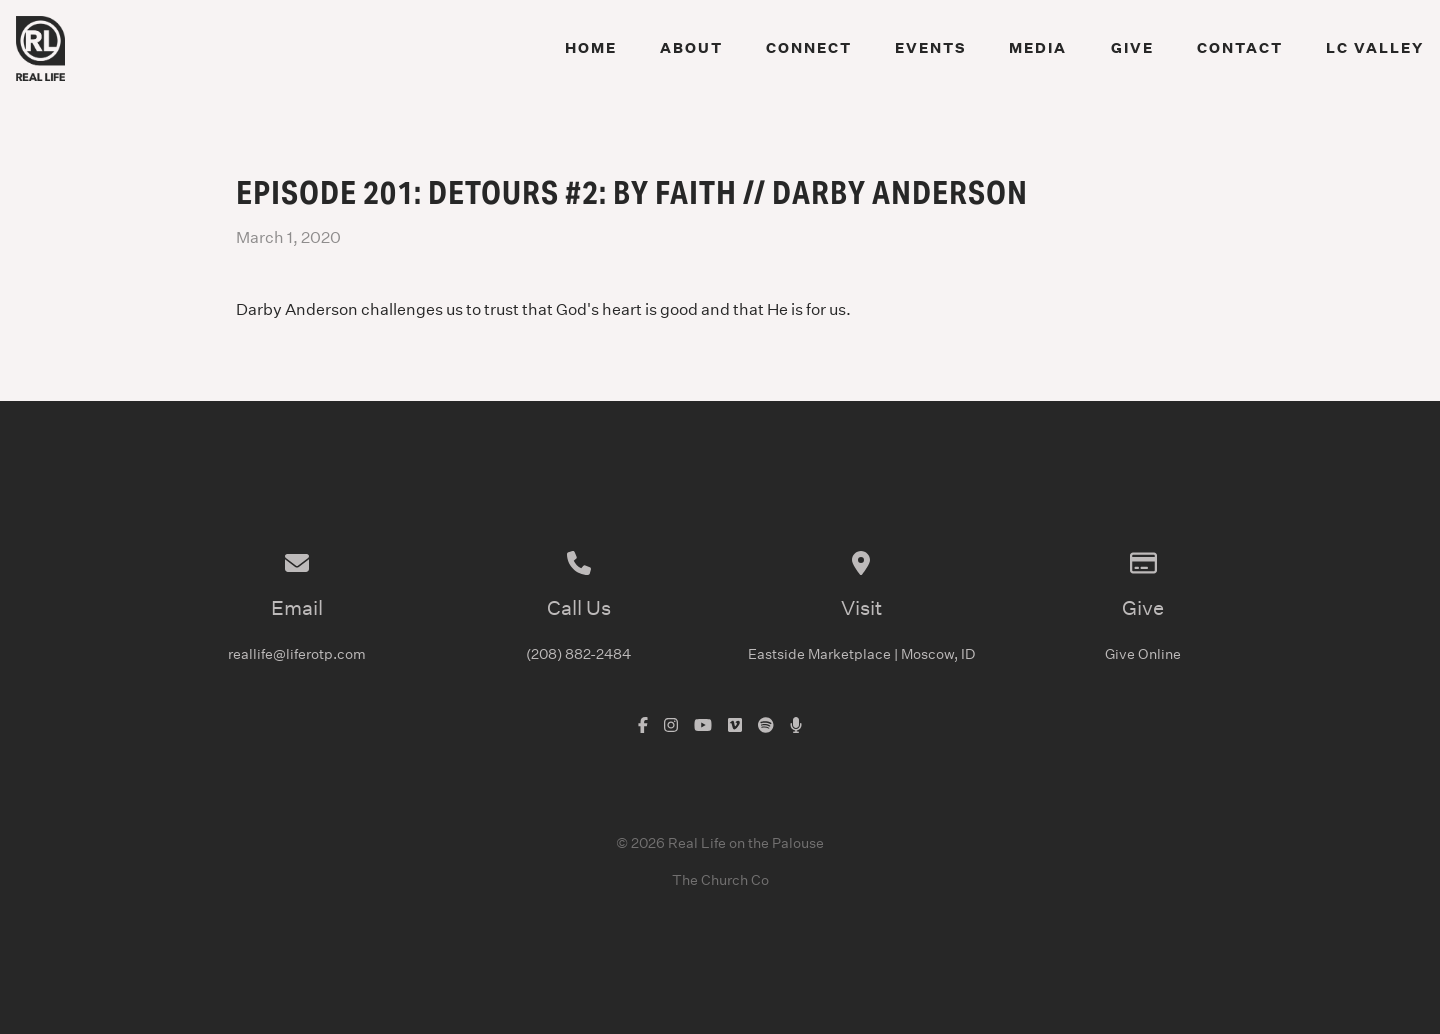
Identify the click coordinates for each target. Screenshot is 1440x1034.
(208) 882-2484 (578, 653)
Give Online (1143, 653)
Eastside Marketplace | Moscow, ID (861, 653)
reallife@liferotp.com (297, 653)
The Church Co (720, 879)
